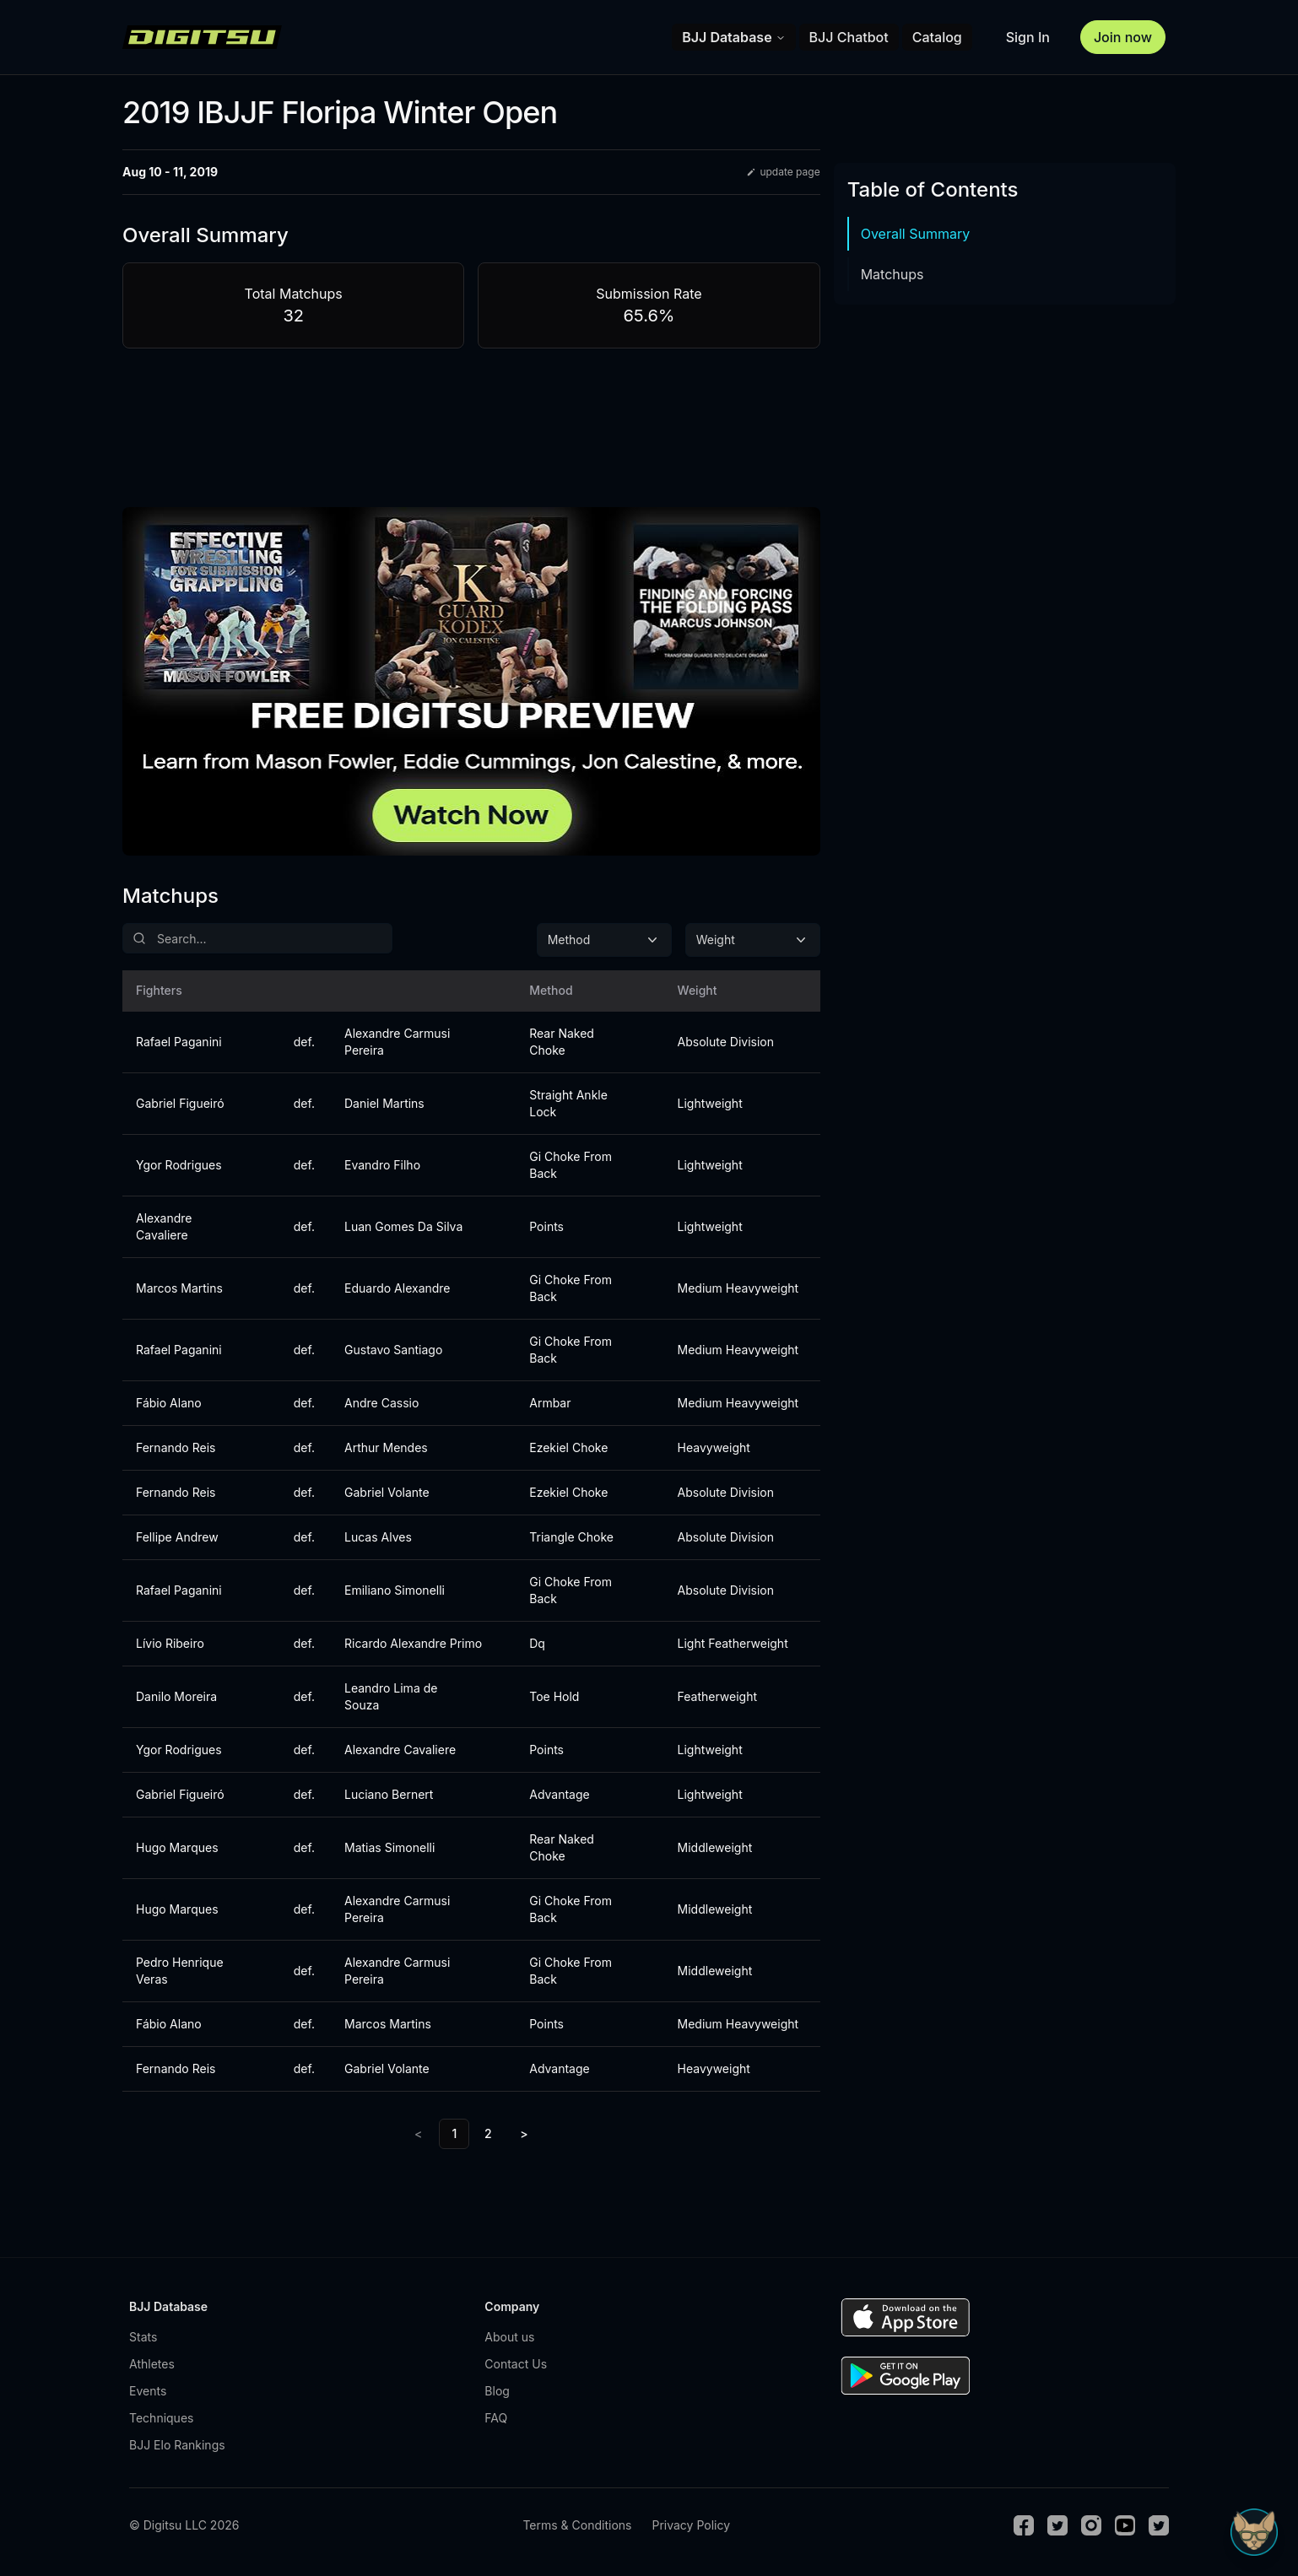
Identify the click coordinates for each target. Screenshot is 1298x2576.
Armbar (550, 1403)
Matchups (892, 274)
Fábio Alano (169, 1403)
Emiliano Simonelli (394, 1590)
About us (509, 2337)
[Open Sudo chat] (1254, 2532)
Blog (497, 2391)
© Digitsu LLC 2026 (184, 2525)
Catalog (937, 37)
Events (147, 2391)
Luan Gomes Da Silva (403, 1226)
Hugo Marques (177, 1847)
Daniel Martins (384, 1103)
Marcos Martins (179, 1288)
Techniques (161, 2418)
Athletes (152, 2364)
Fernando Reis (175, 1447)
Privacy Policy (691, 2525)
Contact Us (515, 2364)
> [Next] (523, 2133)
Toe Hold (554, 1696)
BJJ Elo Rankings (177, 2445)
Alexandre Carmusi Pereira (397, 1041)
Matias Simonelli (389, 1847)
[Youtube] (1125, 2525)
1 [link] (454, 2133)
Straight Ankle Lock (568, 1103)
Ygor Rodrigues (179, 1165)
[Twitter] (1057, 2525)
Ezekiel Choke (568, 1447)
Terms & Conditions (576, 2525)
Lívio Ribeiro (170, 1643)
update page (782, 171)
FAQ (495, 2418)
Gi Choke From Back (570, 1164)
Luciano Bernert (388, 1794)
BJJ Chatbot (849, 37)
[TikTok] (1159, 2525)
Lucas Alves (378, 1537)
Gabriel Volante (387, 1492)
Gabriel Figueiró (180, 1103)
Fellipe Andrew (177, 1537)
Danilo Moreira (176, 1696)
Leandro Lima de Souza (390, 1696)
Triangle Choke (571, 1537)
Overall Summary (916, 233)
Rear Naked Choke (561, 1041)
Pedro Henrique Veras (180, 1970)
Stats (143, 2337)
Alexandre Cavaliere (164, 1226)
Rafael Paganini (179, 1041)
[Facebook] (1024, 2525)
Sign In (1028, 37)
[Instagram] (1091, 2525)
